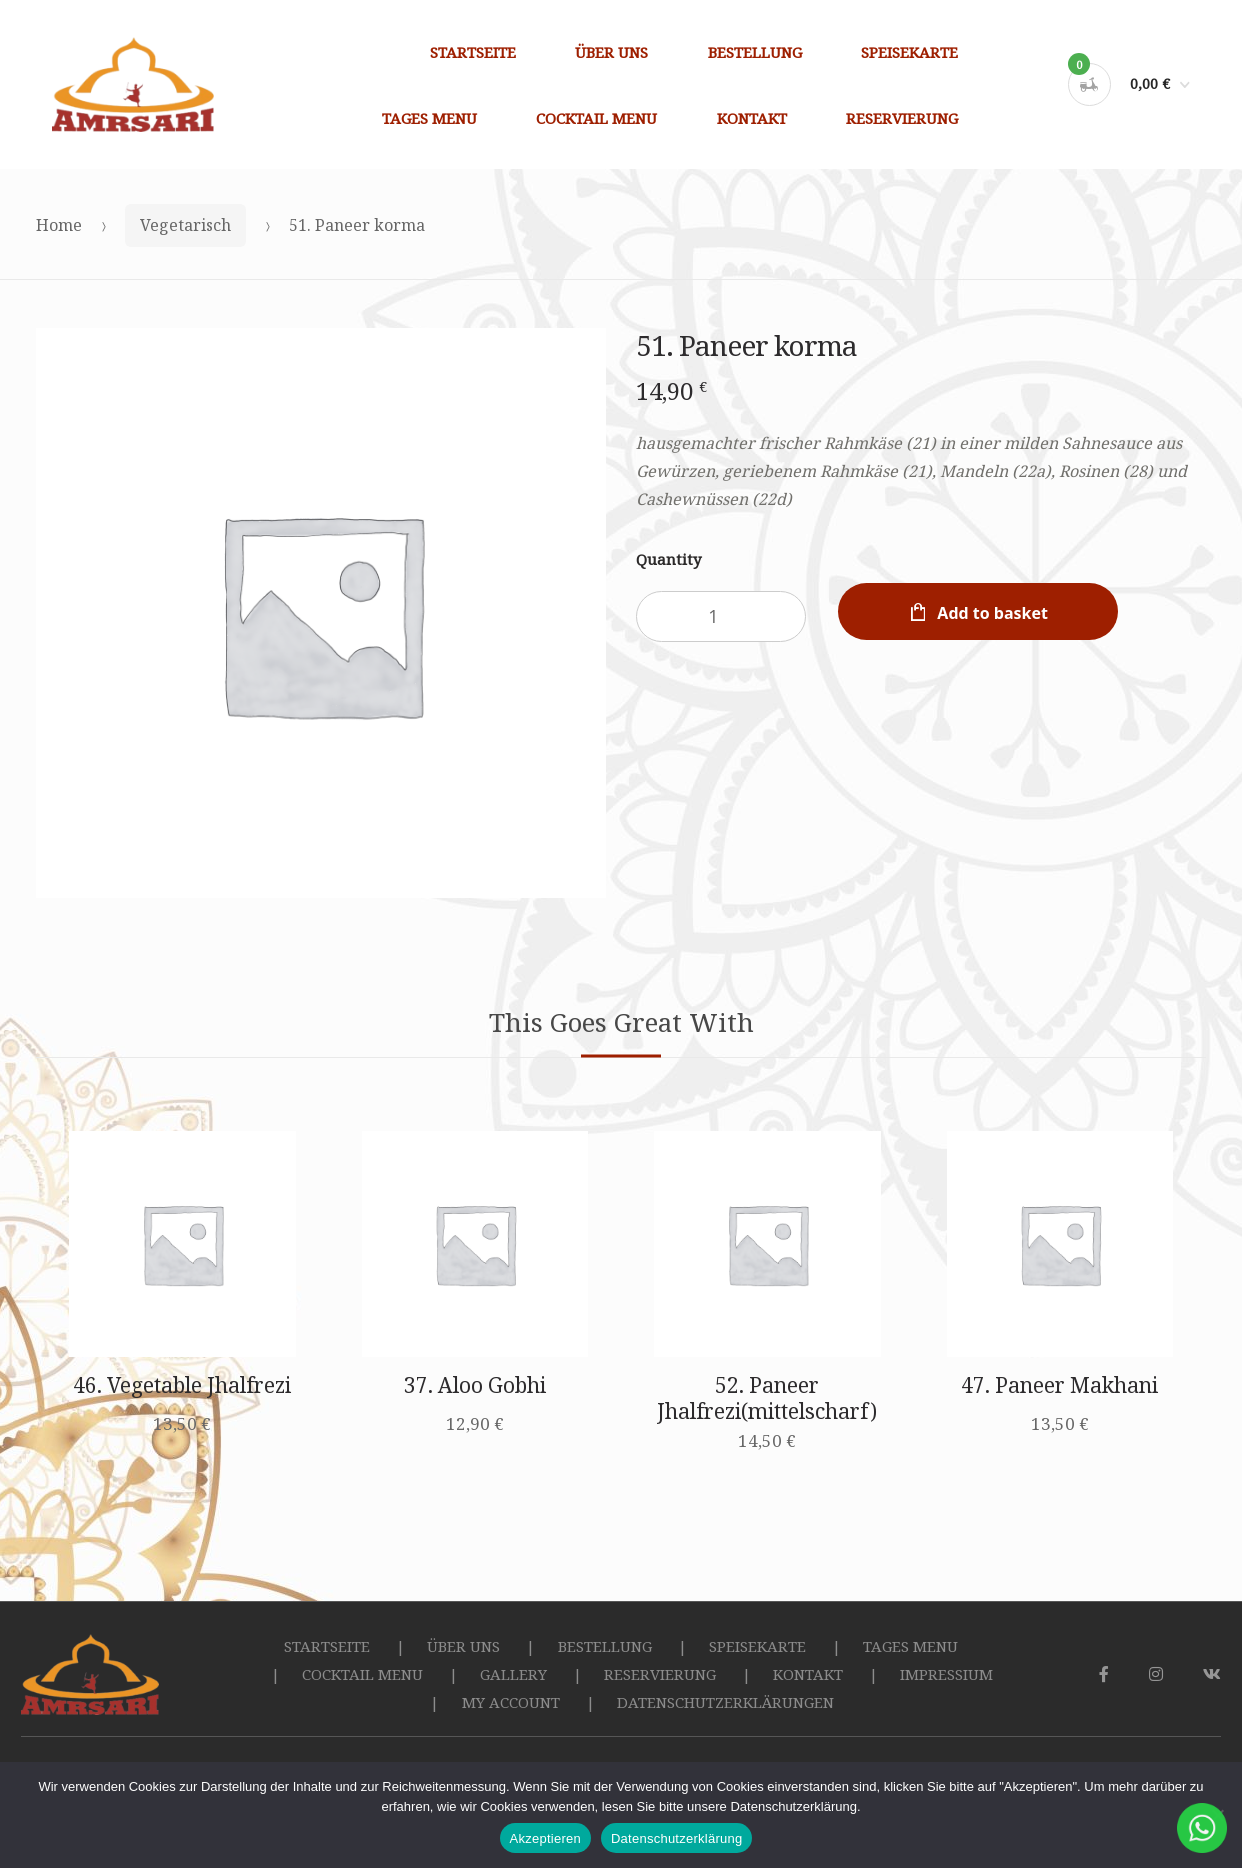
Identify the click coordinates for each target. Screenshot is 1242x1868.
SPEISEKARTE (909, 52)
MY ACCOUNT (511, 1702)
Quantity (668, 559)
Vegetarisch (185, 225)
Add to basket (992, 613)
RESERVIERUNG (902, 118)
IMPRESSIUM (946, 1674)
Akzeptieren (545, 1838)
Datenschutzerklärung (676, 1838)
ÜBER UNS (611, 52)
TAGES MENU (429, 118)
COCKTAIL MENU (596, 118)
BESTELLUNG (755, 52)
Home (59, 225)
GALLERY (513, 1674)
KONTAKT (752, 118)
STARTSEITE (473, 52)
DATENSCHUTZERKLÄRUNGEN (725, 1702)
